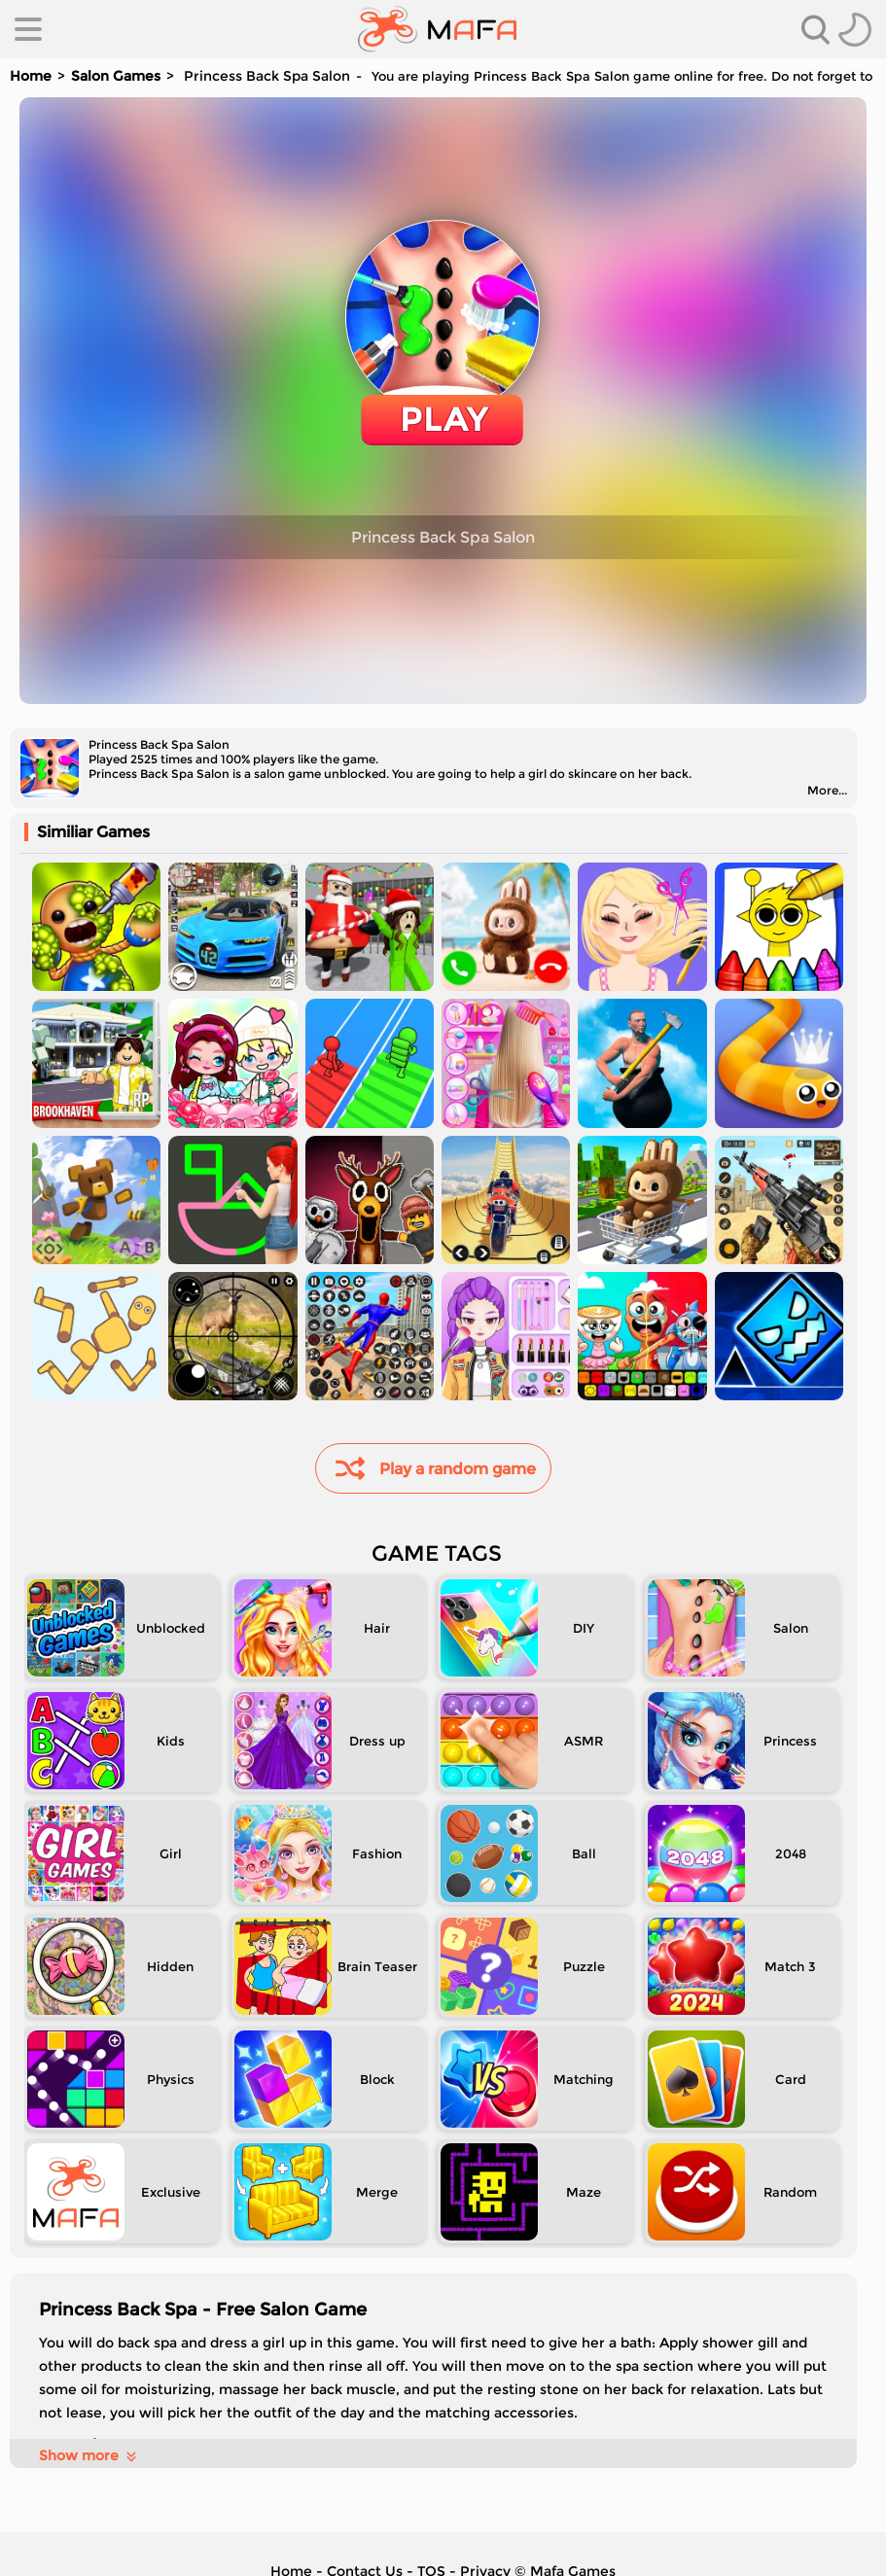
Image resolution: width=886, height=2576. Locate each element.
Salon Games (115, 76)
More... (827, 790)
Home (31, 76)
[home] (437, 29)
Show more (89, 2455)
